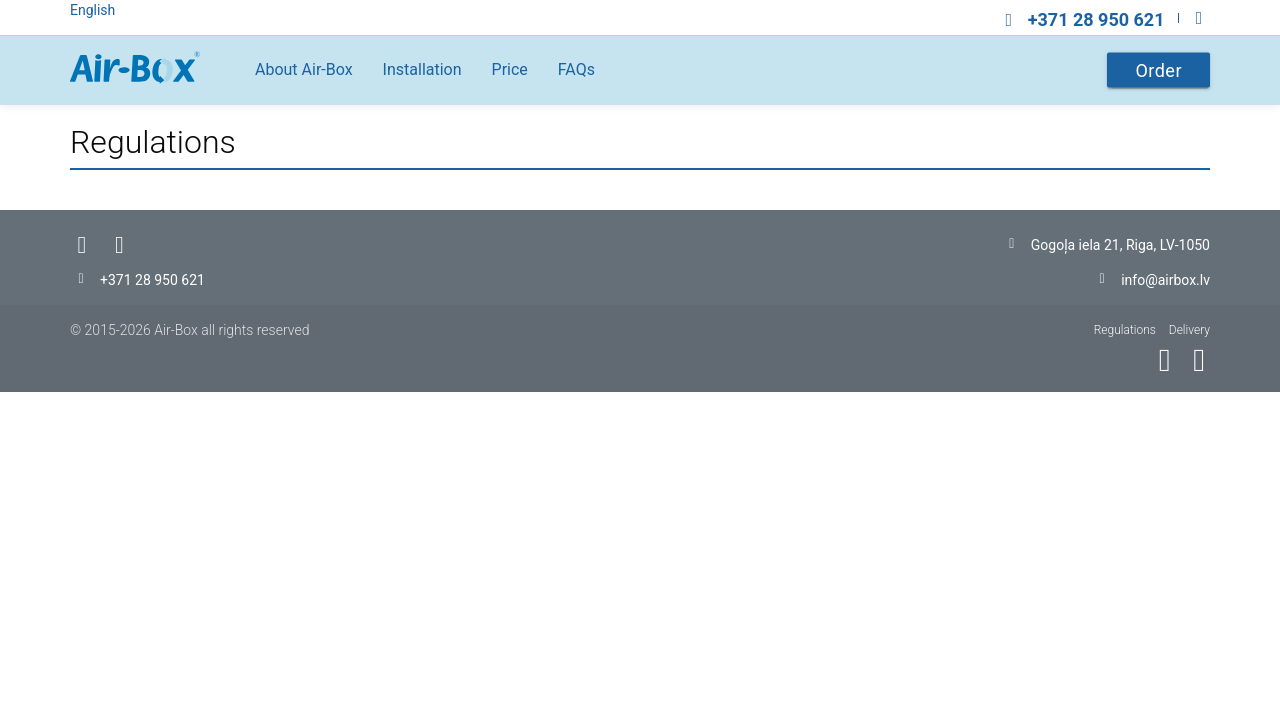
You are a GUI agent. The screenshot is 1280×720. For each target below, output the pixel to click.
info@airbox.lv (1165, 280)
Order (1158, 70)
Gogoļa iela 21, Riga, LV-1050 (1120, 245)
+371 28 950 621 (152, 280)
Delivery (1189, 330)
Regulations (1125, 330)
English (92, 10)
